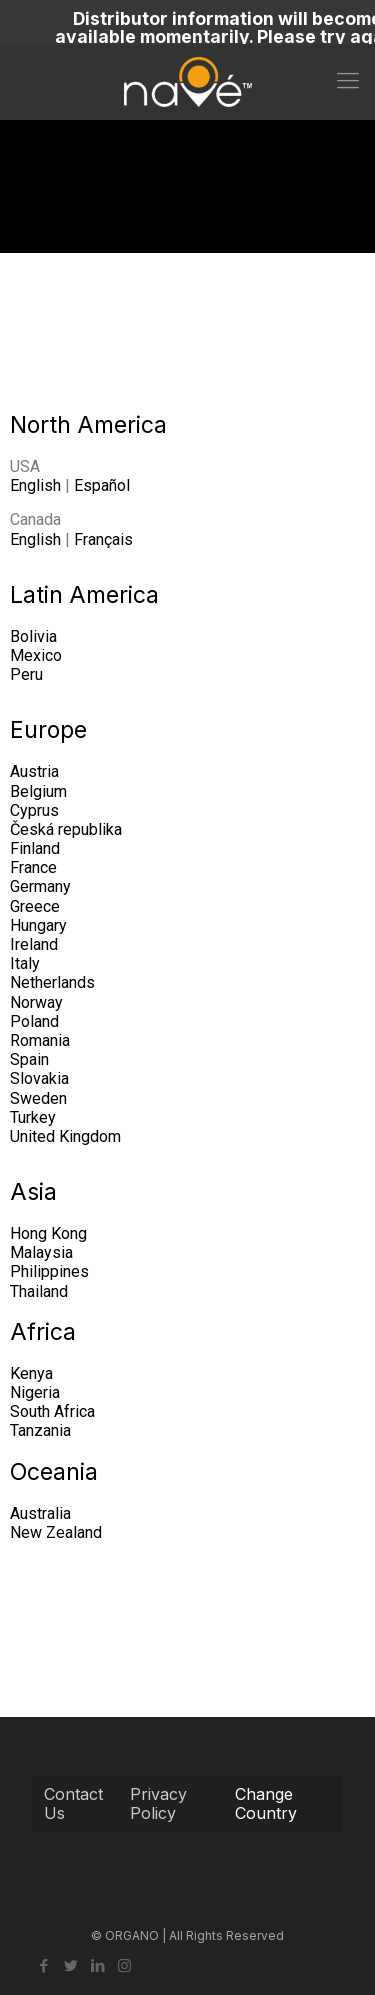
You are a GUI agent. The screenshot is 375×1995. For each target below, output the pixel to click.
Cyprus (34, 810)
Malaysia (41, 1252)
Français (103, 539)
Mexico (36, 655)
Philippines (49, 1271)
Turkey (33, 1117)
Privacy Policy (158, 1803)
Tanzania (40, 1430)
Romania (40, 1040)
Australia (40, 1513)
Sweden (38, 1098)
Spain (29, 1059)
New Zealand (56, 1532)
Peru (26, 674)
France (33, 867)
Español (102, 485)
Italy (25, 963)
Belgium (38, 791)
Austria (34, 771)
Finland (35, 848)
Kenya (31, 1373)
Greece (35, 906)
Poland (34, 1021)
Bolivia (33, 636)
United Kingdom (65, 1136)
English (35, 485)
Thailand (39, 1291)
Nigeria (35, 1392)
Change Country (266, 1803)
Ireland (34, 944)
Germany (40, 886)
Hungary (38, 925)
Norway (36, 1002)
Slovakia (39, 1078)
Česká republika (66, 829)
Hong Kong (48, 1233)
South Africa (52, 1411)
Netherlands (52, 982)
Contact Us (73, 1803)
